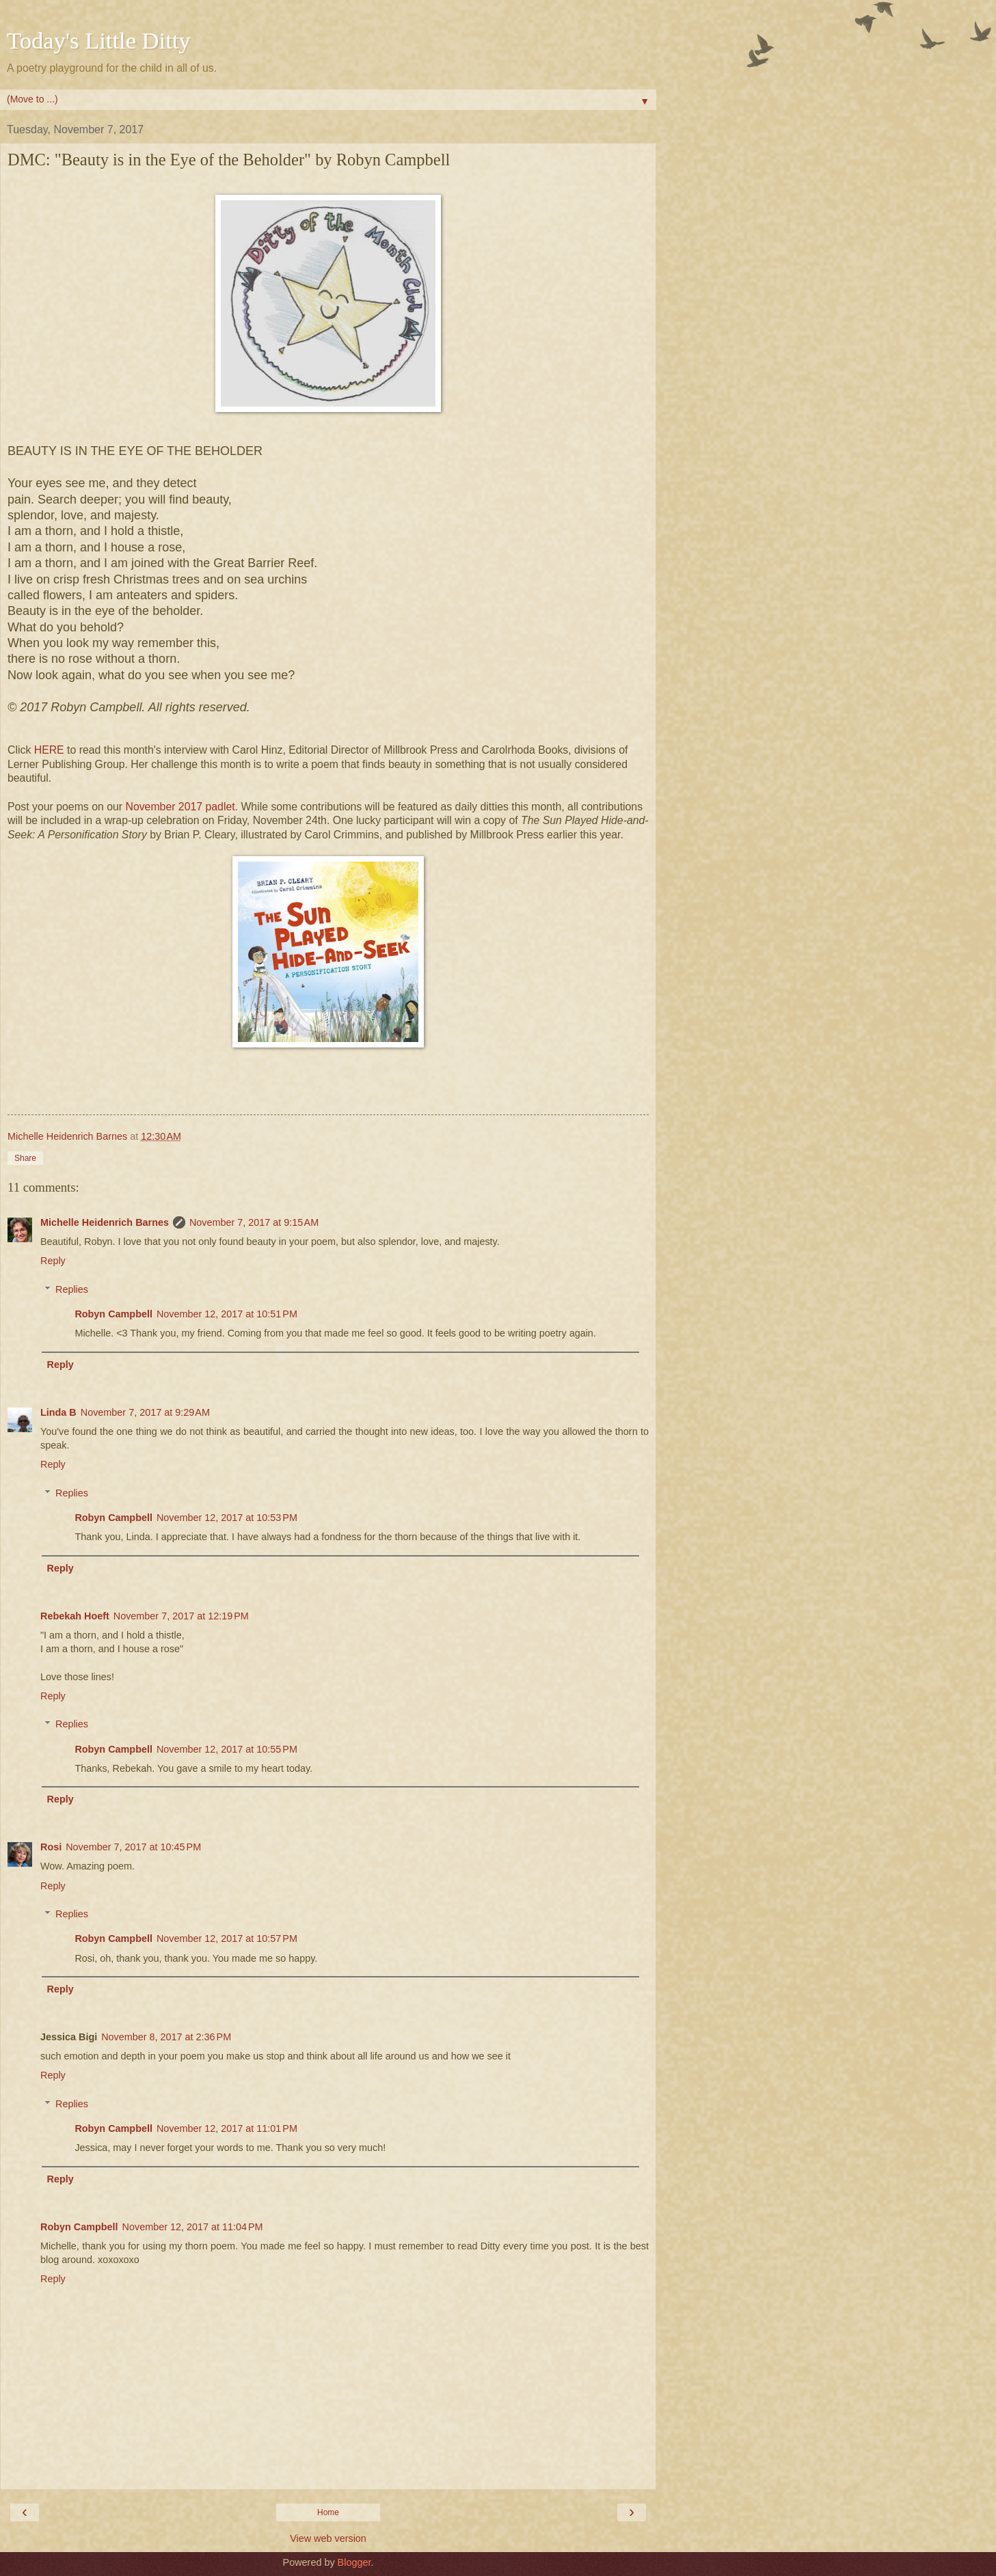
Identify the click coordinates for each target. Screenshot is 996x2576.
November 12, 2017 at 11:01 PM (227, 2128)
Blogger (354, 2562)
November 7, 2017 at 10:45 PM (133, 1846)
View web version (328, 2538)
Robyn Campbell (113, 1313)
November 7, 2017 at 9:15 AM (254, 1222)
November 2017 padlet (179, 806)
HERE (49, 750)
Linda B (58, 1412)
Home (328, 2512)
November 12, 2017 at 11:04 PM (192, 2226)
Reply (53, 1260)
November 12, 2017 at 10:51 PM (227, 1313)
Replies (71, 1289)
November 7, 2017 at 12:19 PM (181, 1616)
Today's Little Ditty (99, 40)
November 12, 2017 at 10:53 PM (227, 1517)
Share (25, 1158)
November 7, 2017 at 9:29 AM (145, 1412)
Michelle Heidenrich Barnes (104, 1222)
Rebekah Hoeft (74, 1616)
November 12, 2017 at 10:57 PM (227, 1938)
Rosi (51, 1846)
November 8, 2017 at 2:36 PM (166, 2036)
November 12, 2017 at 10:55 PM (227, 1749)
